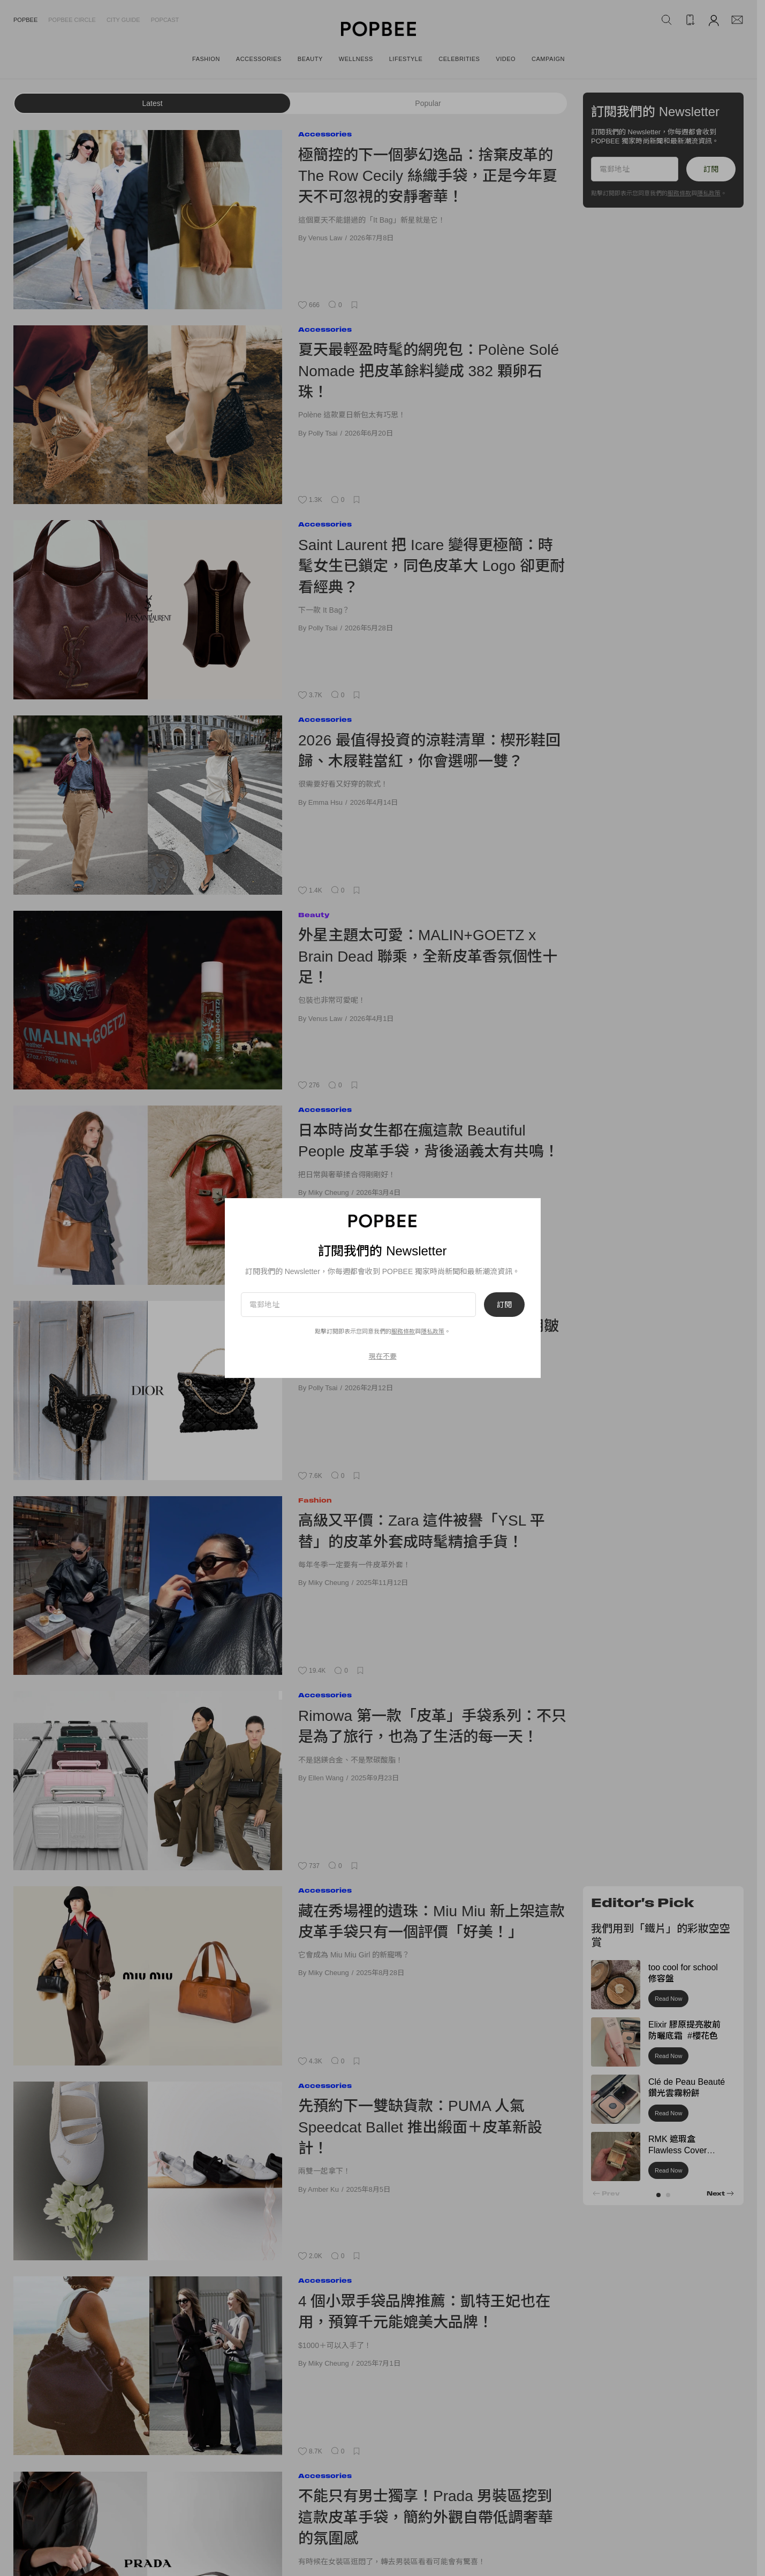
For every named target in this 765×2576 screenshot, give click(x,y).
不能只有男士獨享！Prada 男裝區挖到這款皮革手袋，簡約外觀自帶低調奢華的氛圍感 (425, 2517)
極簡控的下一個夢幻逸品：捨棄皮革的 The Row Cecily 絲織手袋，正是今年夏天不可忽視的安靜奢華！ (427, 176)
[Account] (714, 20)
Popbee (25, 20)
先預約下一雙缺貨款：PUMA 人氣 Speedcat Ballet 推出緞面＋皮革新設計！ (420, 2127)
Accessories (325, 134)
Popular (428, 103)
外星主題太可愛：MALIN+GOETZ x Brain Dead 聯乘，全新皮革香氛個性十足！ (427, 956)
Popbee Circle (72, 20)
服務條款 (679, 193)
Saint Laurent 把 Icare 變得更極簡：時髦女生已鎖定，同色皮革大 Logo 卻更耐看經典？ (431, 566)
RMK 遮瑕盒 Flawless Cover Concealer (677, 2150)
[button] (658, 2195)
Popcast (165, 20)
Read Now (668, 1998)
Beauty (313, 914)
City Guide (123, 20)
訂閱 (710, 169)
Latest (152, 103)
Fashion (315, 1500)
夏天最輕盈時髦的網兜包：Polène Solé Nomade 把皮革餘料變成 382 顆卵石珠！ (428, 370)
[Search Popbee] (666, 19)
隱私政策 (709, 193)
